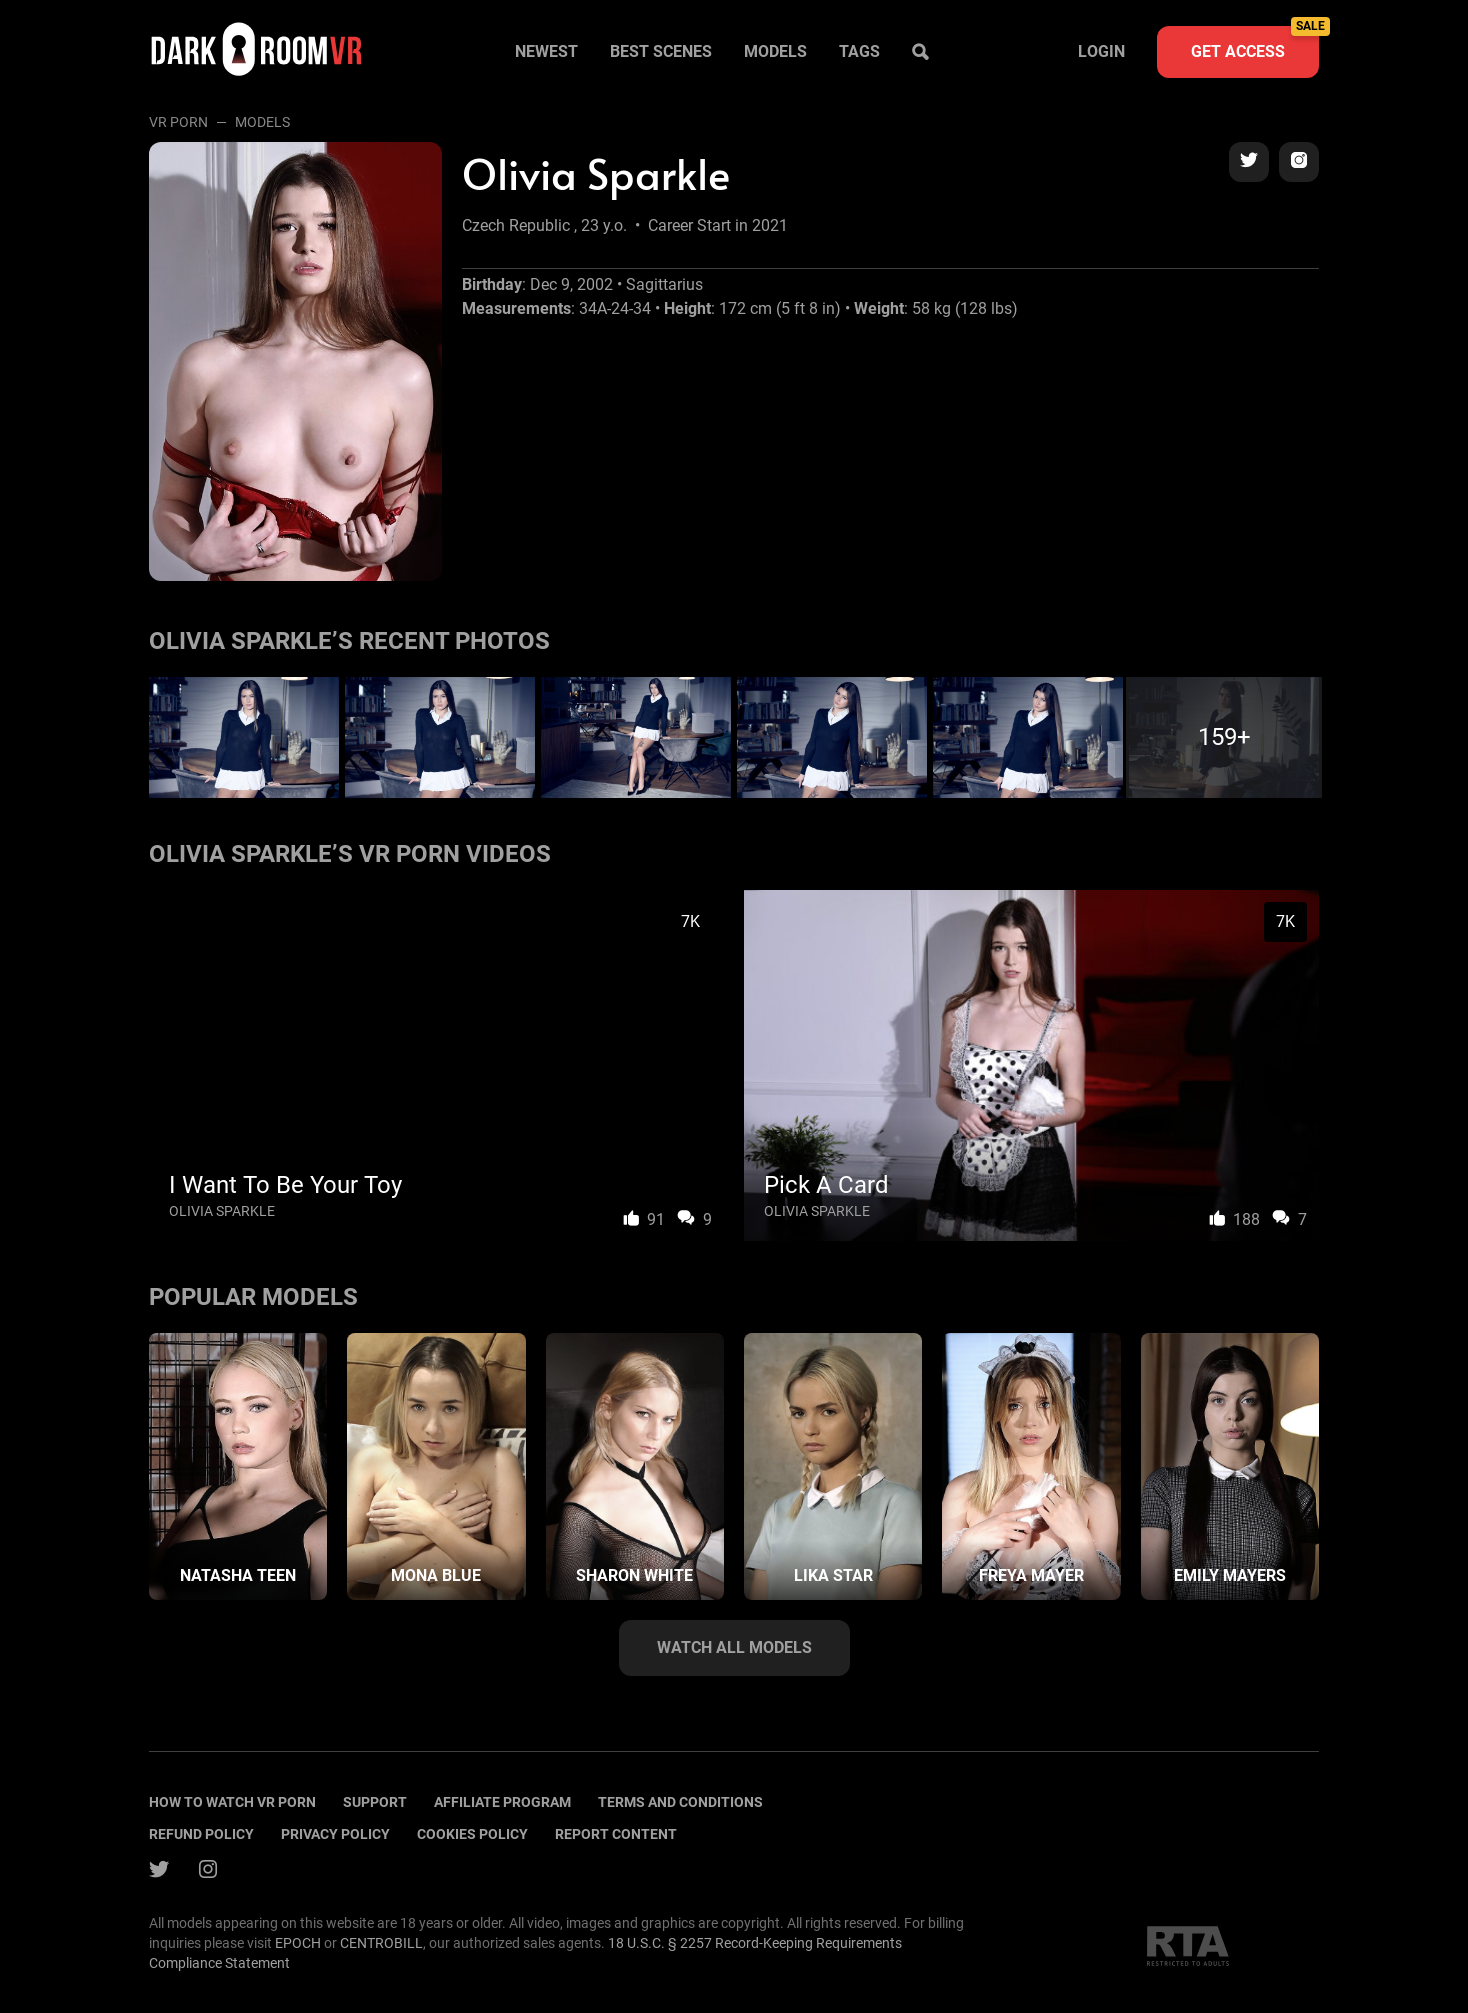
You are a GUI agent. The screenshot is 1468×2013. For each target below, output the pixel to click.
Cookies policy (472, 1834)
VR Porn (178, 122)
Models (775, 51)
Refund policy (201, 1834)
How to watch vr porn (232, 1802)
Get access (1255, 43)
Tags (859, 51)
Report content (616, 1834)
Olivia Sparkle (222, 1211)
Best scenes (661, 51)
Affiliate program (502, 1802)
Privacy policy (335, 1834)
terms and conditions (680, 1802)
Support (375, 1802)
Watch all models (734, 1647)
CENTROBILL (381, 1943)
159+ (1224, 737)
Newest (546, 51)
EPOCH (298, 1943)
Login (1101, 51)
